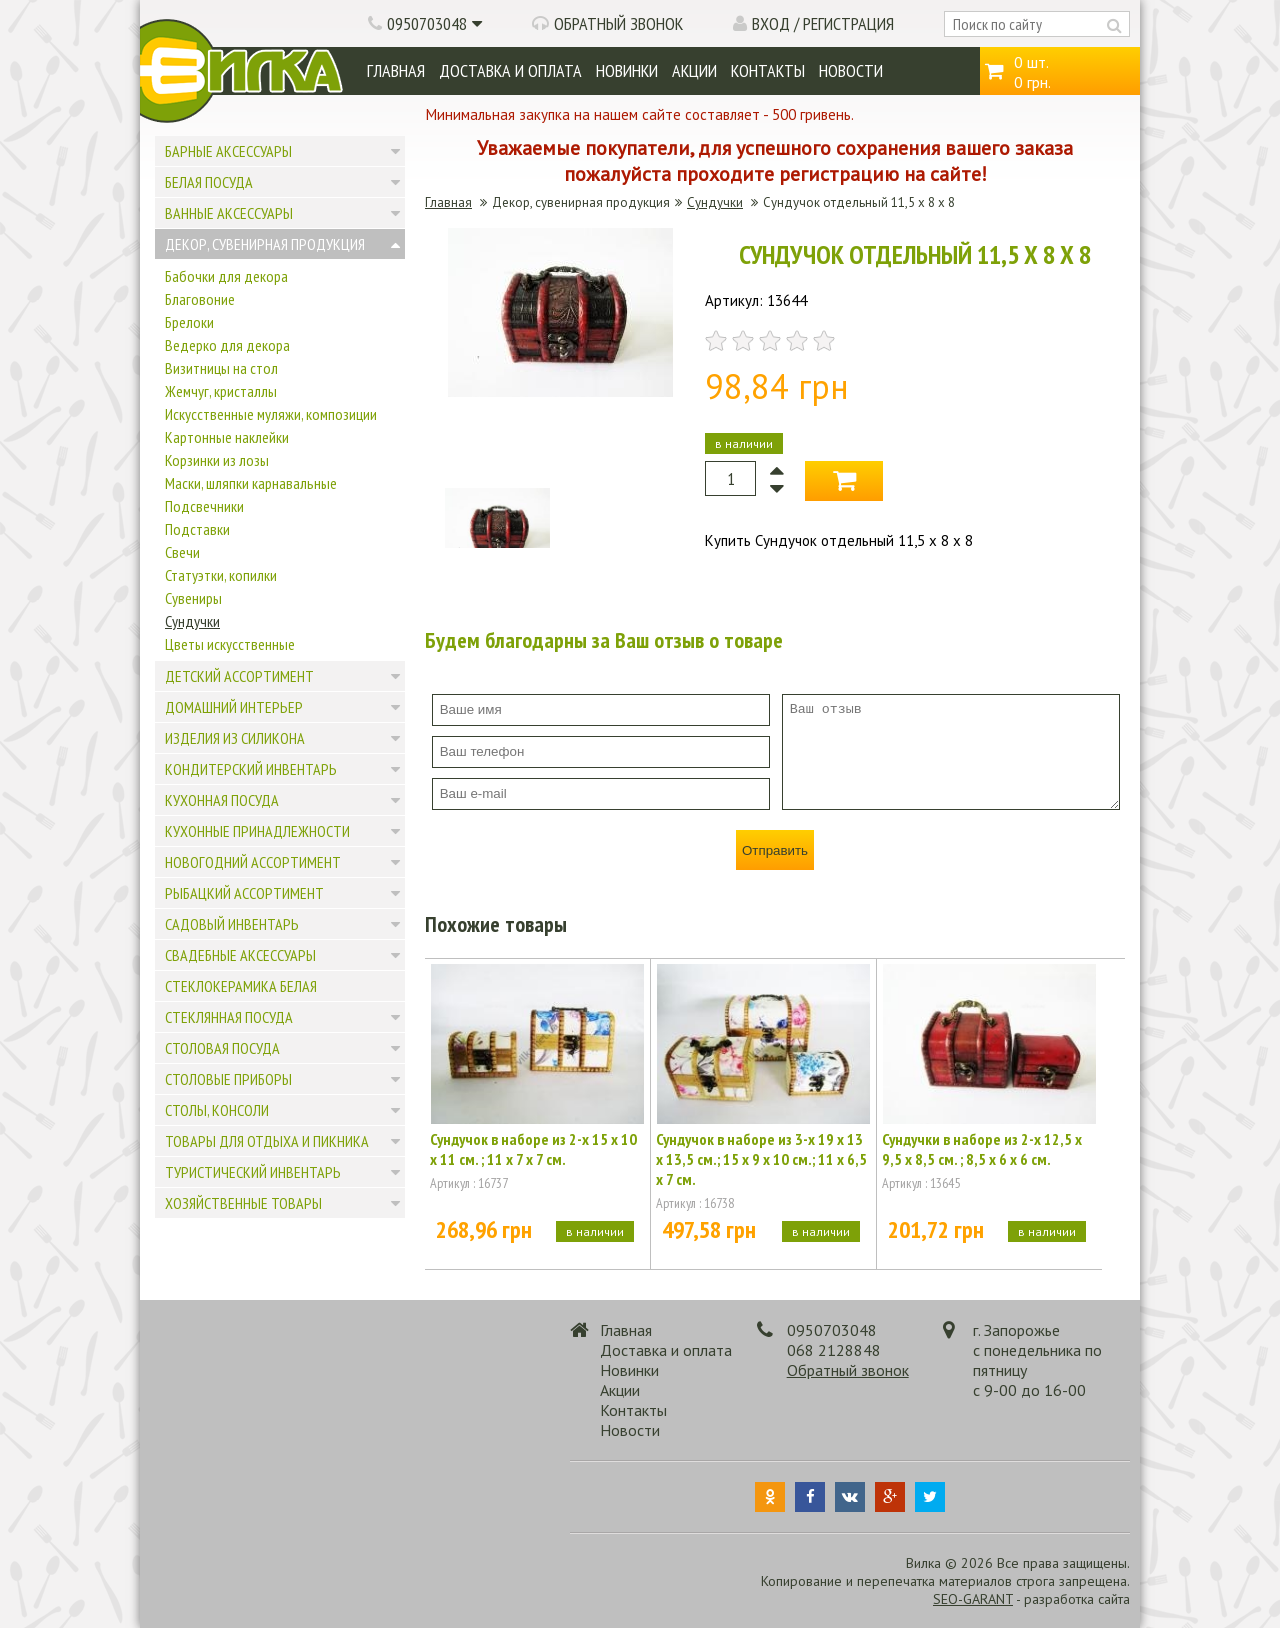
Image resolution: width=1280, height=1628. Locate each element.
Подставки (197, 529)
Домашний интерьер (234, 707)
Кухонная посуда (222, 800)
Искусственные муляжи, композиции (271, 414)
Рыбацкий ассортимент (244, 893)
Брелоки (189, 322)
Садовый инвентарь (232, 924)
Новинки (627, 70)
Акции (694, 70)
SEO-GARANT (973, 1599)
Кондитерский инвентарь (251, 769)
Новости (851, 70)
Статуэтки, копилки (221, 575)
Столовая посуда (222, 1048)
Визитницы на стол (221, 368)
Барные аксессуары (228, 151)
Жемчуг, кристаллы (221, 391)
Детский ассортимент (239, 676)
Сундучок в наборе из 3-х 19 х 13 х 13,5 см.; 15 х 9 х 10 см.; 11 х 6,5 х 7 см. (761, 1159)
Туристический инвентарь (253, 1172)
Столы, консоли (217, 1110)
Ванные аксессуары (229, 213)
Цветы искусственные (230, 644)
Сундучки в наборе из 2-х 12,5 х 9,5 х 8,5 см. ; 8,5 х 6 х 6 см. (982, 1149)
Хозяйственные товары (243, 1203)
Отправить (775, 850)
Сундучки (192, 621)
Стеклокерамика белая (241, 986)
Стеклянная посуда (229, 1017)
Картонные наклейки (227, 437)
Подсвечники (204, 506)
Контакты (768, 70)
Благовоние (200, 299)
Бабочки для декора (226, 276)
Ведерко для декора (227, 345)
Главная (396, 70)
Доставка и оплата (510, 70)
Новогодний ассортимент (253, 862)
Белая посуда (209, 182)
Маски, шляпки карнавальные (251, 483)
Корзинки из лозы (217, 460)
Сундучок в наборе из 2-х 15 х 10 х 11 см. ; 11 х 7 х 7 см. (533, 1149)
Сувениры (193, 598)
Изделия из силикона (235, 738)
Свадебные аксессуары (240, 955)
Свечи (182, 552)
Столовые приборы (228, 1079)
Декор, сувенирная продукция (265, 244)
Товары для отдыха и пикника (267, 1141)
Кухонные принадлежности (257, 831)
